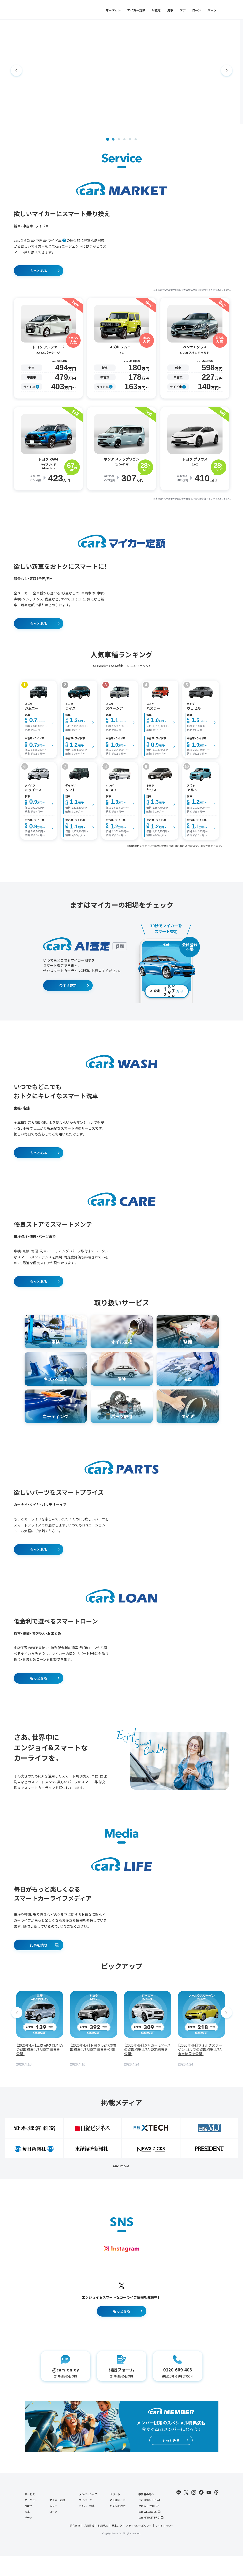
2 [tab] (113, 139)
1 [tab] (107, 139)
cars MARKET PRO (149, 2537)
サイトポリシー (164, 2545)
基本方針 (117, 2545)
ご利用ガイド (117, 2520)
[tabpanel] (121, 71)
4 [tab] (124, 139)
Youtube (209, 2512)
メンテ (53, 2525)
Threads (216, 2512)
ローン (196, 10)
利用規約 (103, 2545)
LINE (178, 2512)
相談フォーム (121, 2382)
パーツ (211, 10)
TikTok (201, 2512)
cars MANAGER (147, 2520)
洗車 (170, 10)
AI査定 (156, 10)
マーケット (113, 10)
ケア (183, 10)
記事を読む (38, 1954)
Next (226, 70)
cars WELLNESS (147, 2531)
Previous (16, 70)
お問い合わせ (117, 2525)
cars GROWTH (146, 2525)
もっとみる (38, 270)
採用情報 (89, 2545)
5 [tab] (130, 139)
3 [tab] (118, 139)
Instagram (193, 2512)
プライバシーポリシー (139, 2545)
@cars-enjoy (65, 2382)
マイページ (85, 2520)
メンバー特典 (86, 2525)
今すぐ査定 (68, 989)
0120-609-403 (177, 2382)
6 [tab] (135, 139)
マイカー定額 (136, 10)
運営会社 (75, 2545)
